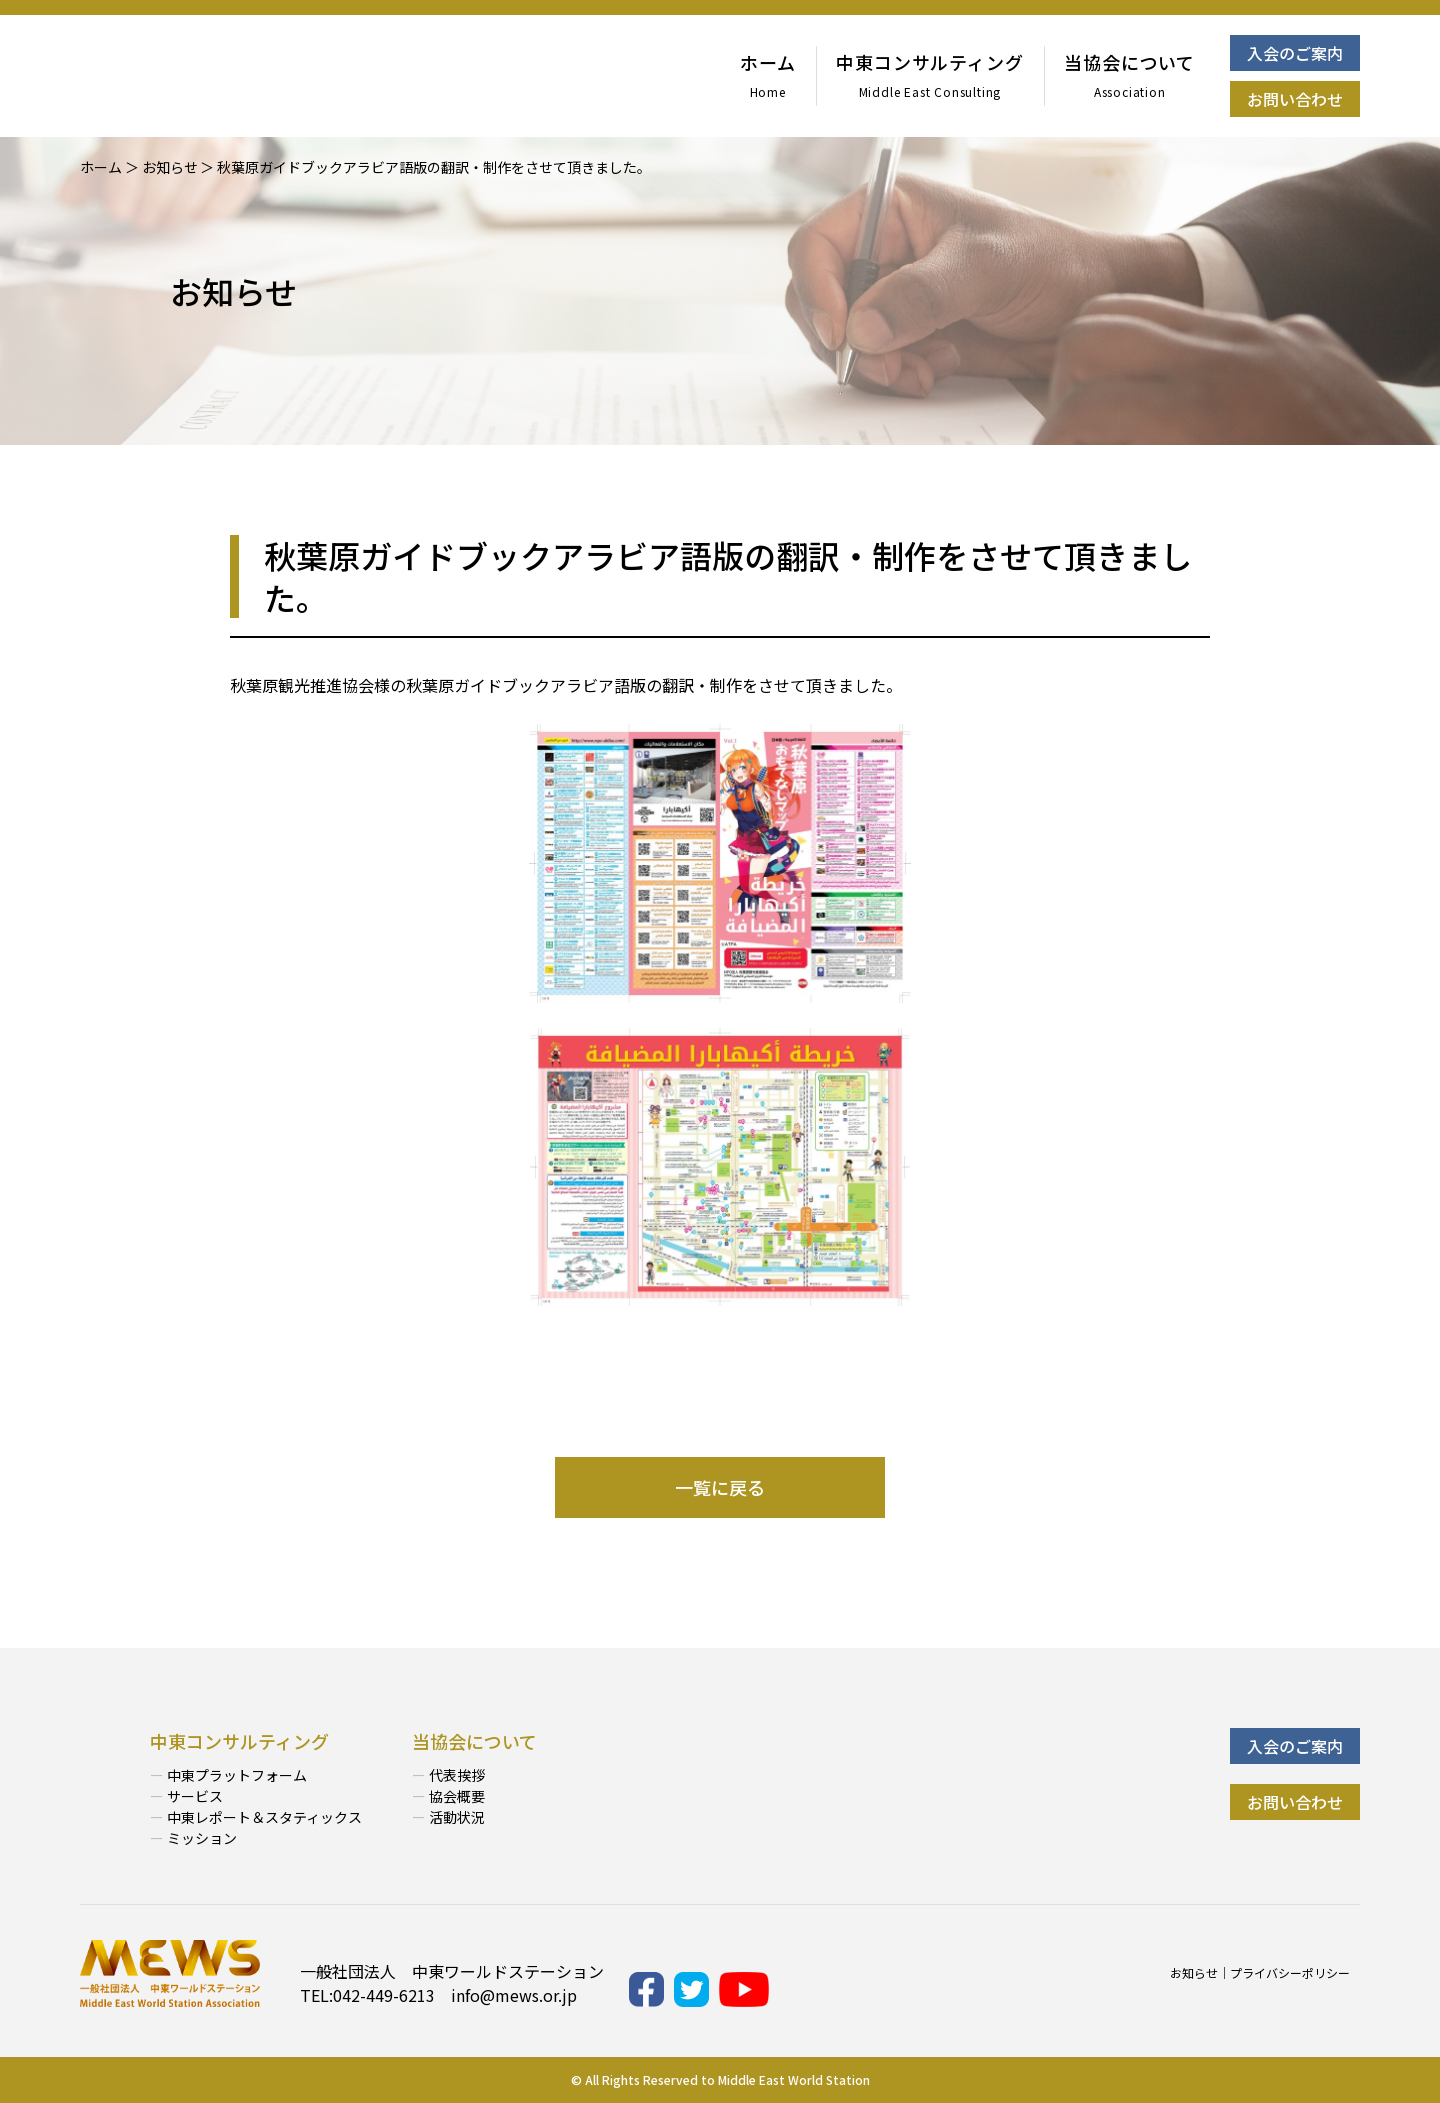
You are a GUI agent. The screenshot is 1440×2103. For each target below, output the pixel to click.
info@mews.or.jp (514, 1995)
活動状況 (457, 1817)
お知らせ (1194, 1972)
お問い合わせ (1295, 99)
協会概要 (457, 1796)
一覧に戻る (720, 1487)
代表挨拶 (457, 1775)
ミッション (202, 1838)
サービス (195, 1796)
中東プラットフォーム (237, 1775)
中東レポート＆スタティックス (264, 1817)
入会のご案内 (1295, 53)
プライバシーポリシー (1290, 1972)
